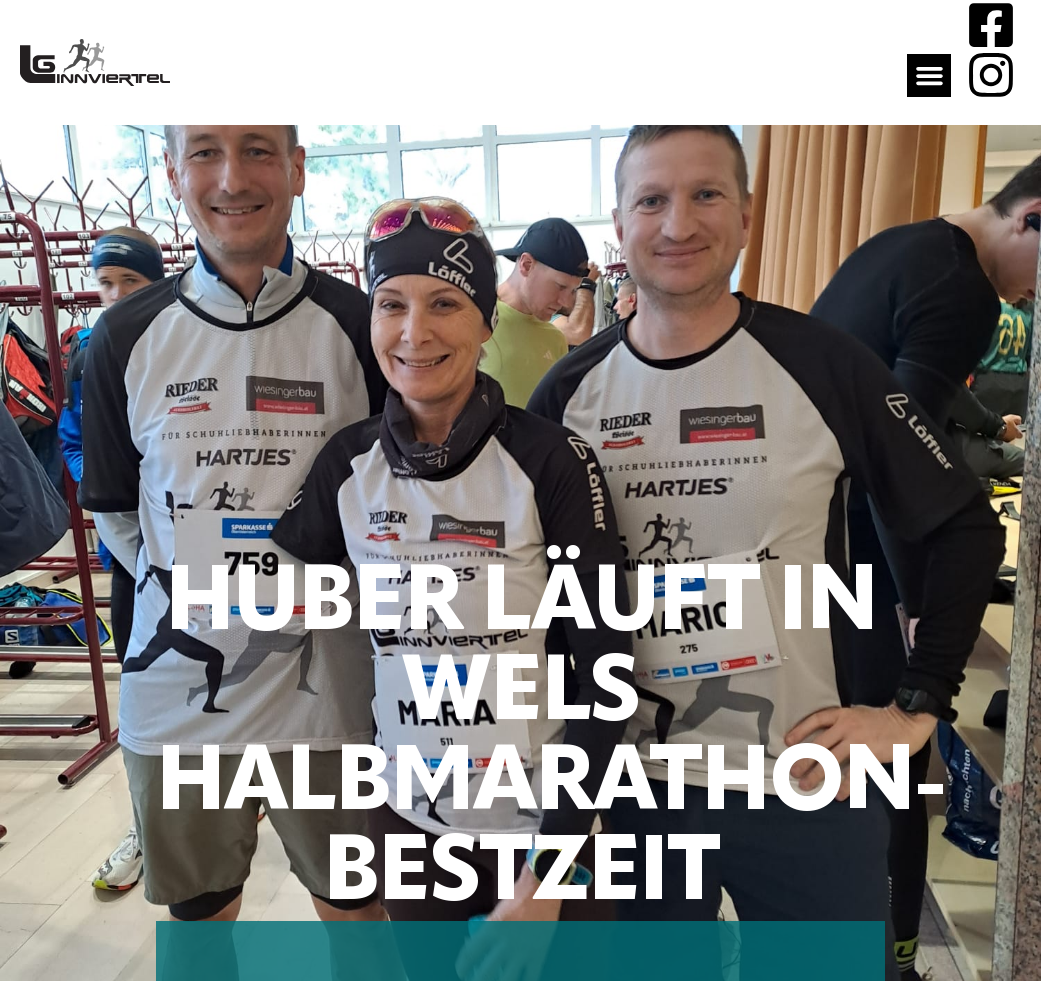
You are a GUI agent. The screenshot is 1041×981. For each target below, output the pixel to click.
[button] (929, 76)
